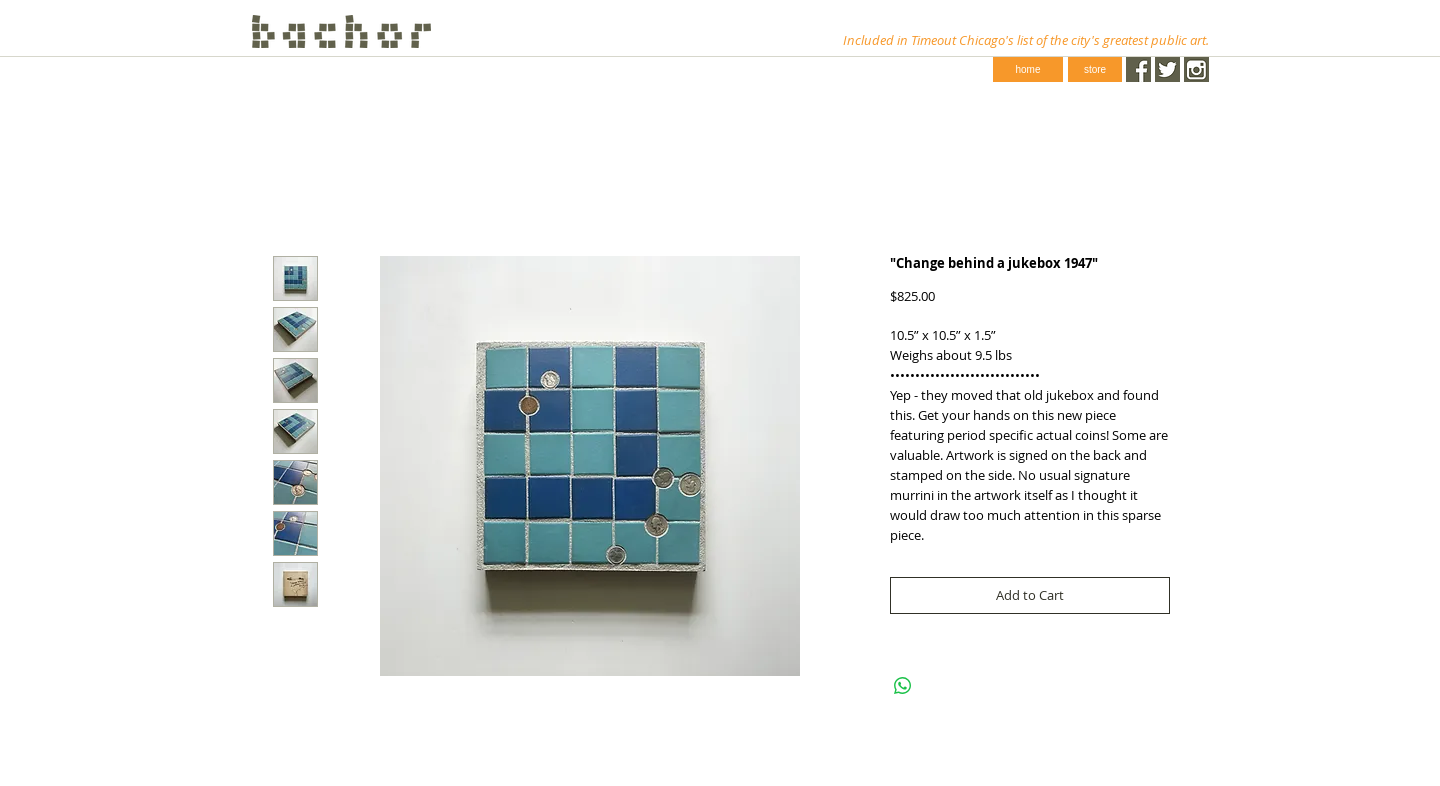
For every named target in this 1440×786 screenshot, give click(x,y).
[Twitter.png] (1167, 69)
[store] (1095, 69)
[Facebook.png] (1138, 69)
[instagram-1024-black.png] (1196, 69)
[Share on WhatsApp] (903, 686)
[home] (1028, 69)
